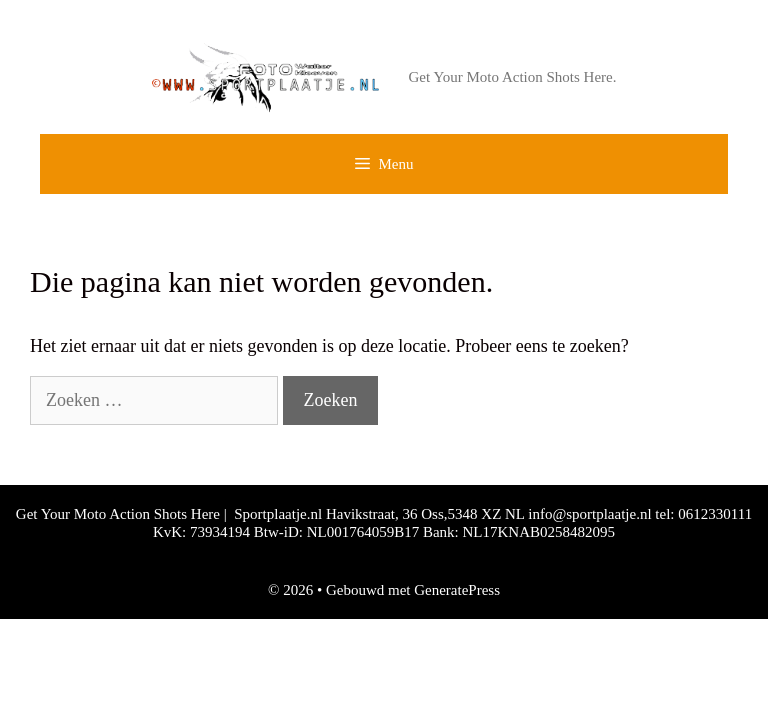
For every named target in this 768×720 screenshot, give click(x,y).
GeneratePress (457, 590)
